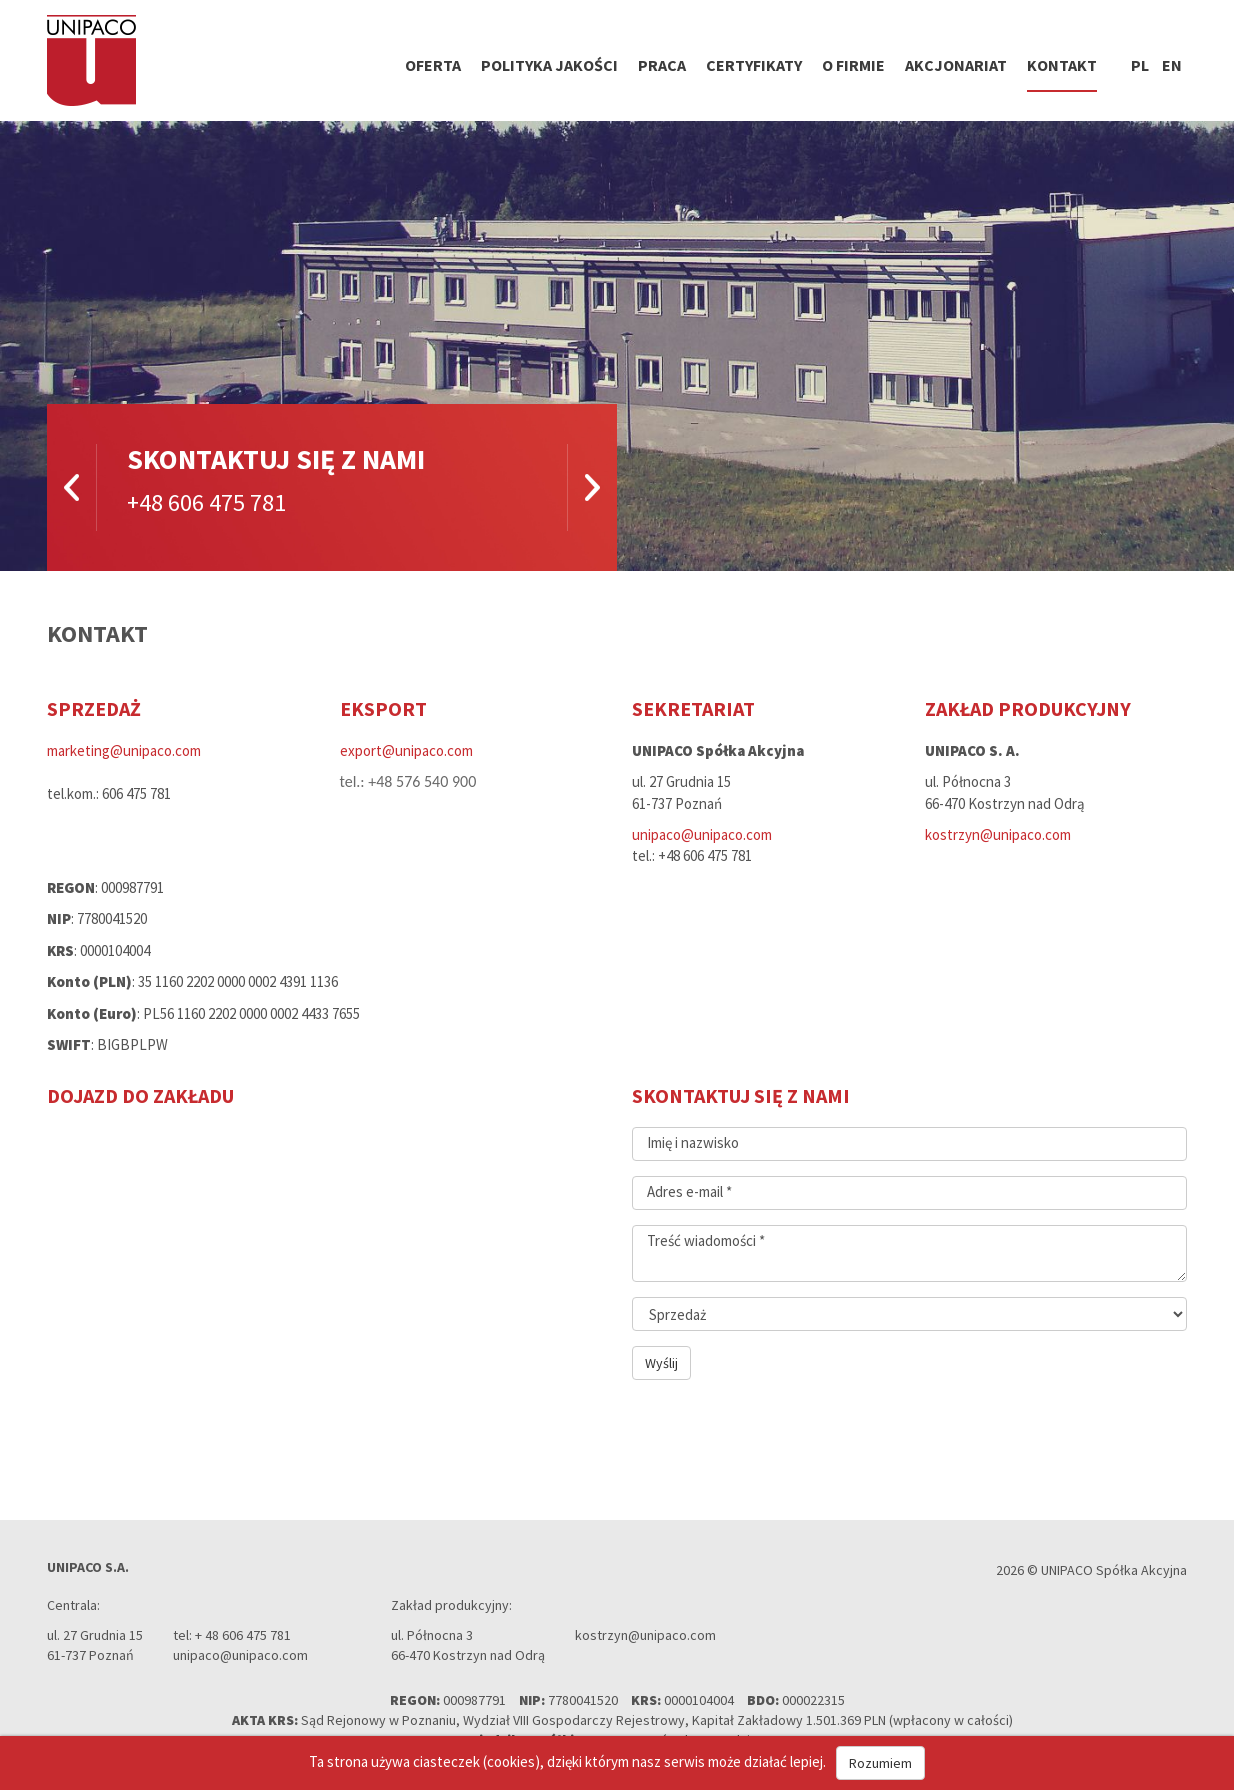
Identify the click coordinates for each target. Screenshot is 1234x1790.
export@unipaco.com (406, 750)
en (1172, 65)
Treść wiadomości (706, 1240)
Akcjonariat (956, 65)
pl (1140, 65)
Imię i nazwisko (693, 1142)
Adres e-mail (689, 1191)
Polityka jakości (549, 65)
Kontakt (1062, 65)
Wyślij (661, 1363)
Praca (662, 65)
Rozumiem (880, 1763)
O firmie (853, 65)
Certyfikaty (754, 65)
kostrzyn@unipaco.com (998, 834)
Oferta (433, 65)
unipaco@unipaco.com (702, 834)
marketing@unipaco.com (124, 750)
